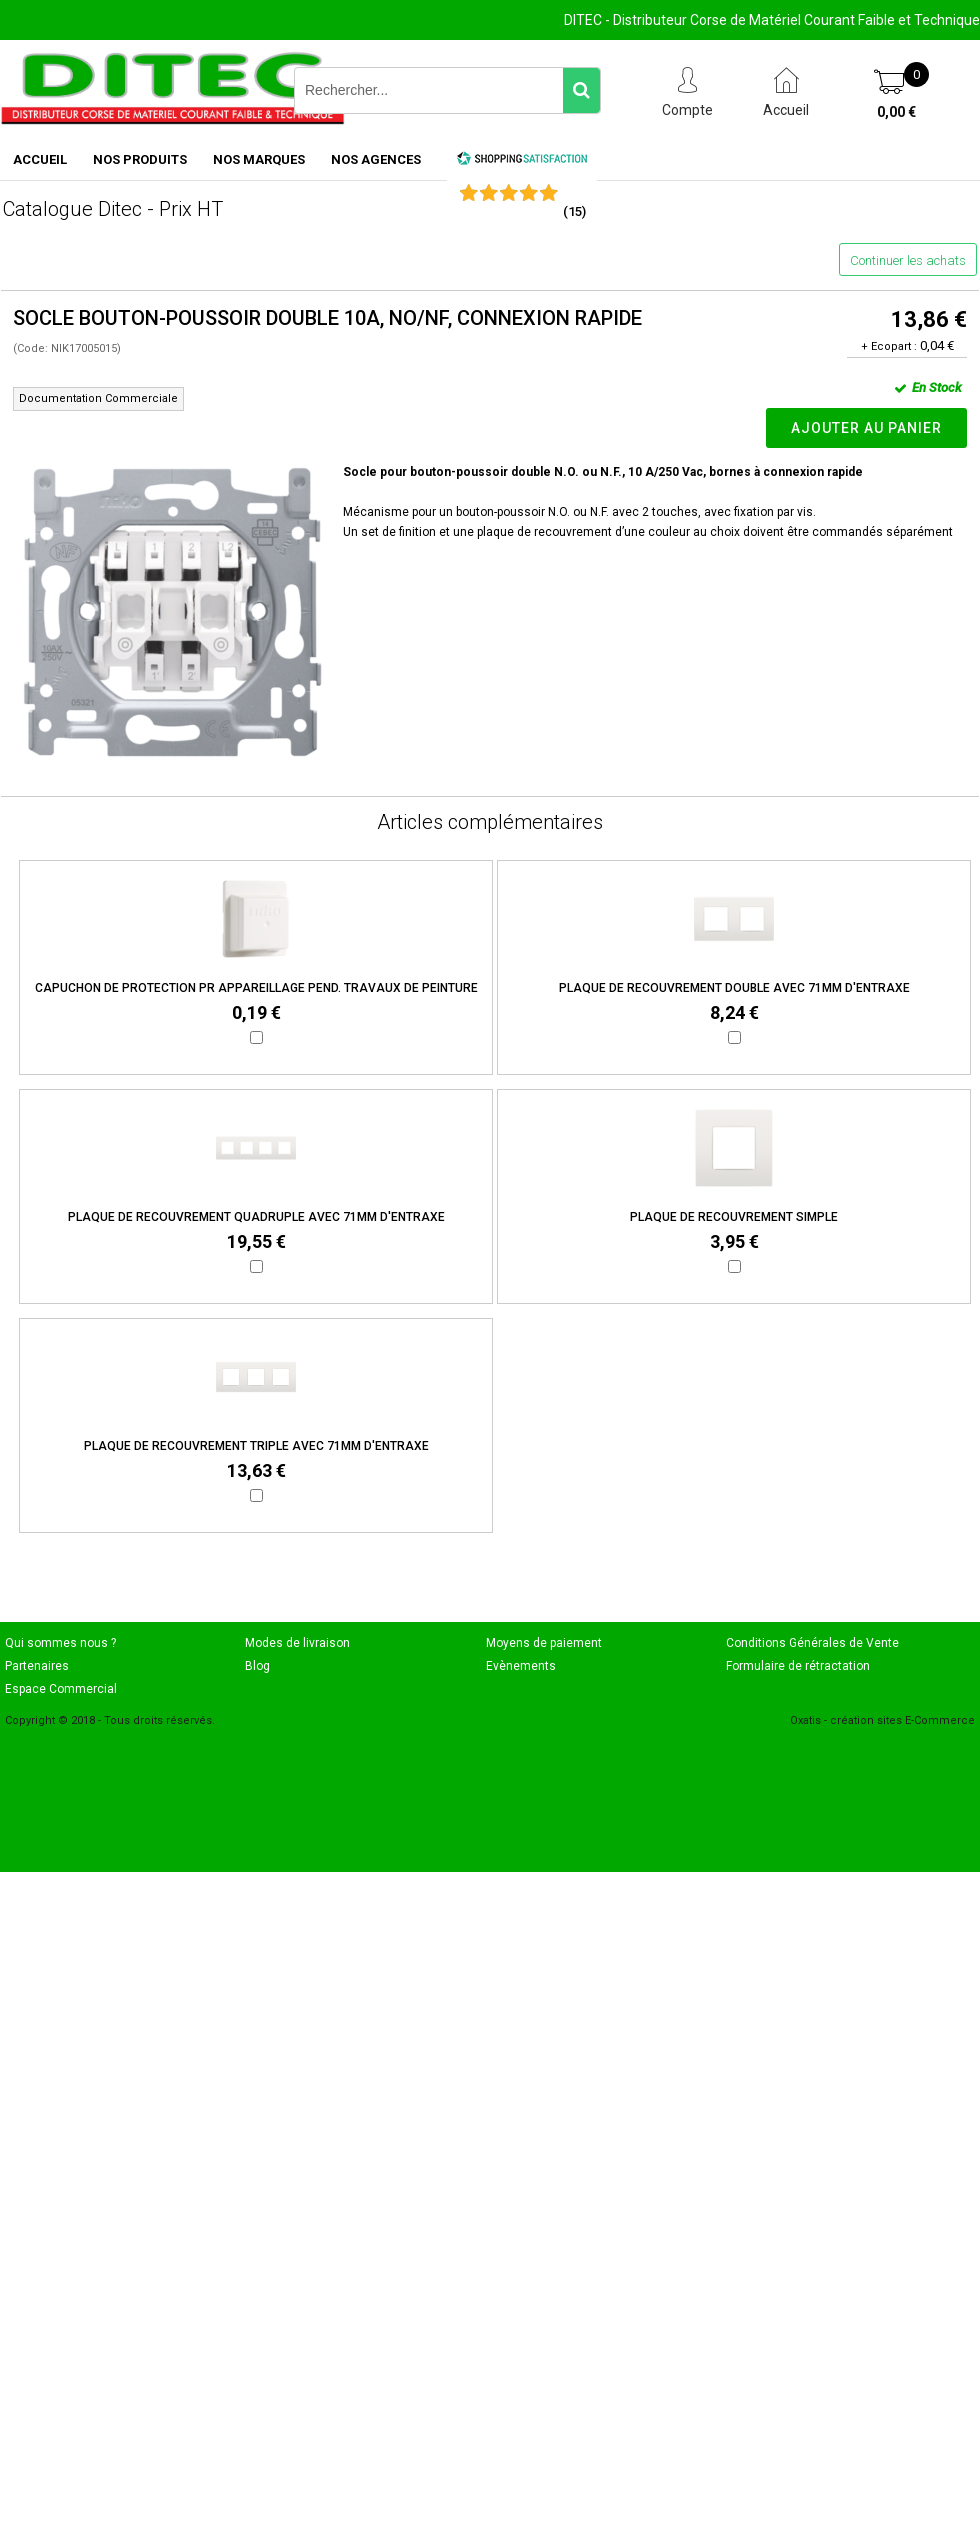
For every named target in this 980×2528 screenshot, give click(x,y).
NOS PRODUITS (140, 159)
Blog (257, 1666)
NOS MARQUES (259, 159)
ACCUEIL (40, 159)
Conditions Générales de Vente (812, 1643)
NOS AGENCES (376, 159)
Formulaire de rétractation (798, 1666)
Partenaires (37, 1666)
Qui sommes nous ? (60, 1643)
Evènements (521, 1666)
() (574, 211)
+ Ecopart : (889, 346)
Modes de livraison (297, 1643)
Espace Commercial (61, 1689)
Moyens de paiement (544, 1643)
